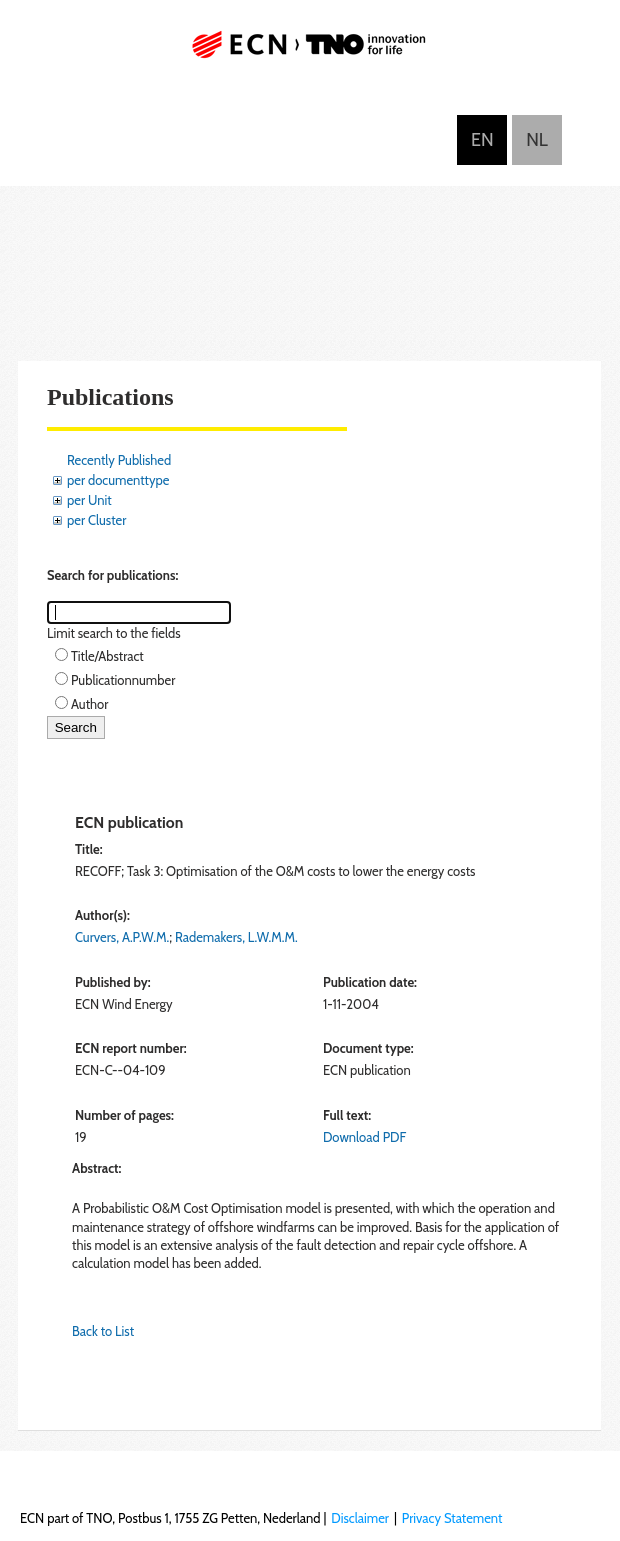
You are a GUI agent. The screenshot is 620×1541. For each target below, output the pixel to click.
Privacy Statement (452, 1518)
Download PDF (364, 1137)
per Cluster (96, 520)
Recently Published (119, 460)
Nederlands (537, 140)
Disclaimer (360, 1518)
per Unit (89, 500)
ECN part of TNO (310, 52)
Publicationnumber (123, 680)
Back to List (103, 1331)
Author (89, 704)
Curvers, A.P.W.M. (122, 937)
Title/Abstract (107, 656)
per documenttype (118, 480)
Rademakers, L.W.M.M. (236, 937)
